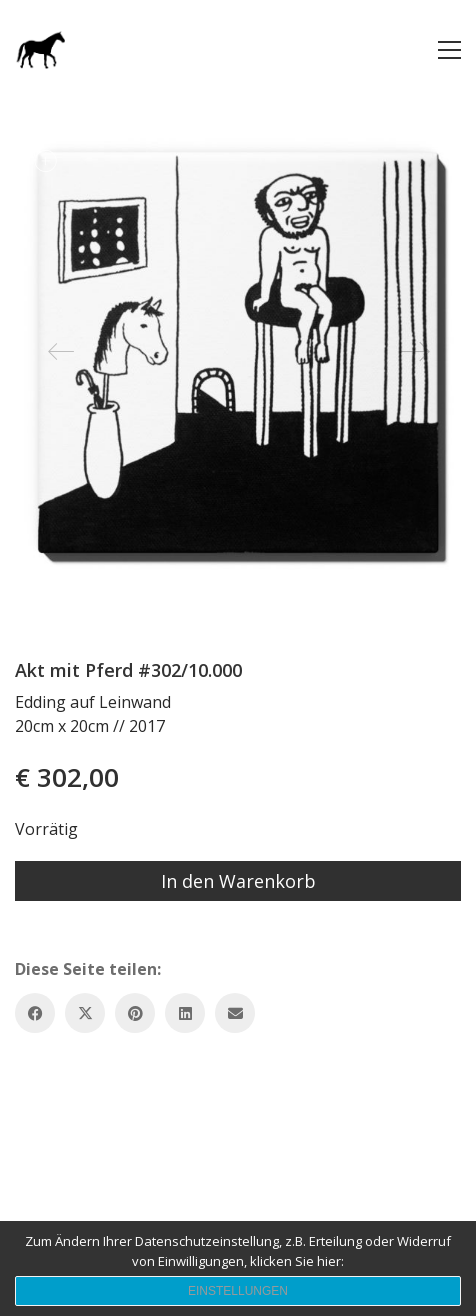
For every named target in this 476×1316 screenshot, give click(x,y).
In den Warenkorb (238, 881)
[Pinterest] (135, 1013)
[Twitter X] (85, 1013)
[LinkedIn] (185, 1013)
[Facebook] (35, 1013)
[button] (449, 50)
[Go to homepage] (40, 49)
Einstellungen (238, 1291)
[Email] (235, 1013)
